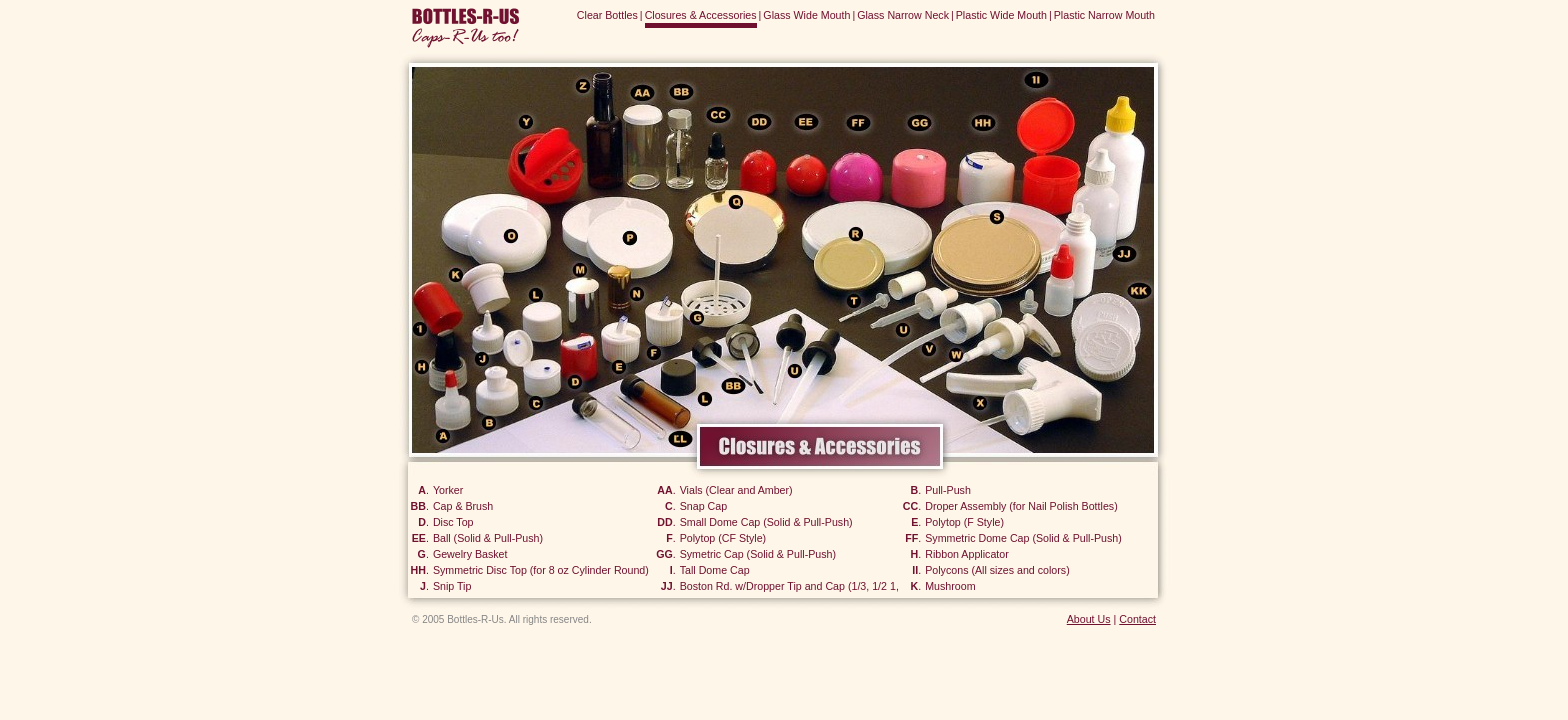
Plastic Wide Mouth (1001, 15)
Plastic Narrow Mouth (1104, 15)
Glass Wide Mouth (806, 15)
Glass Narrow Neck (903, 15)
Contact (1137, 619)
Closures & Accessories (701, 15)
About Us (1089, 619)
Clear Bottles (607, 15)
